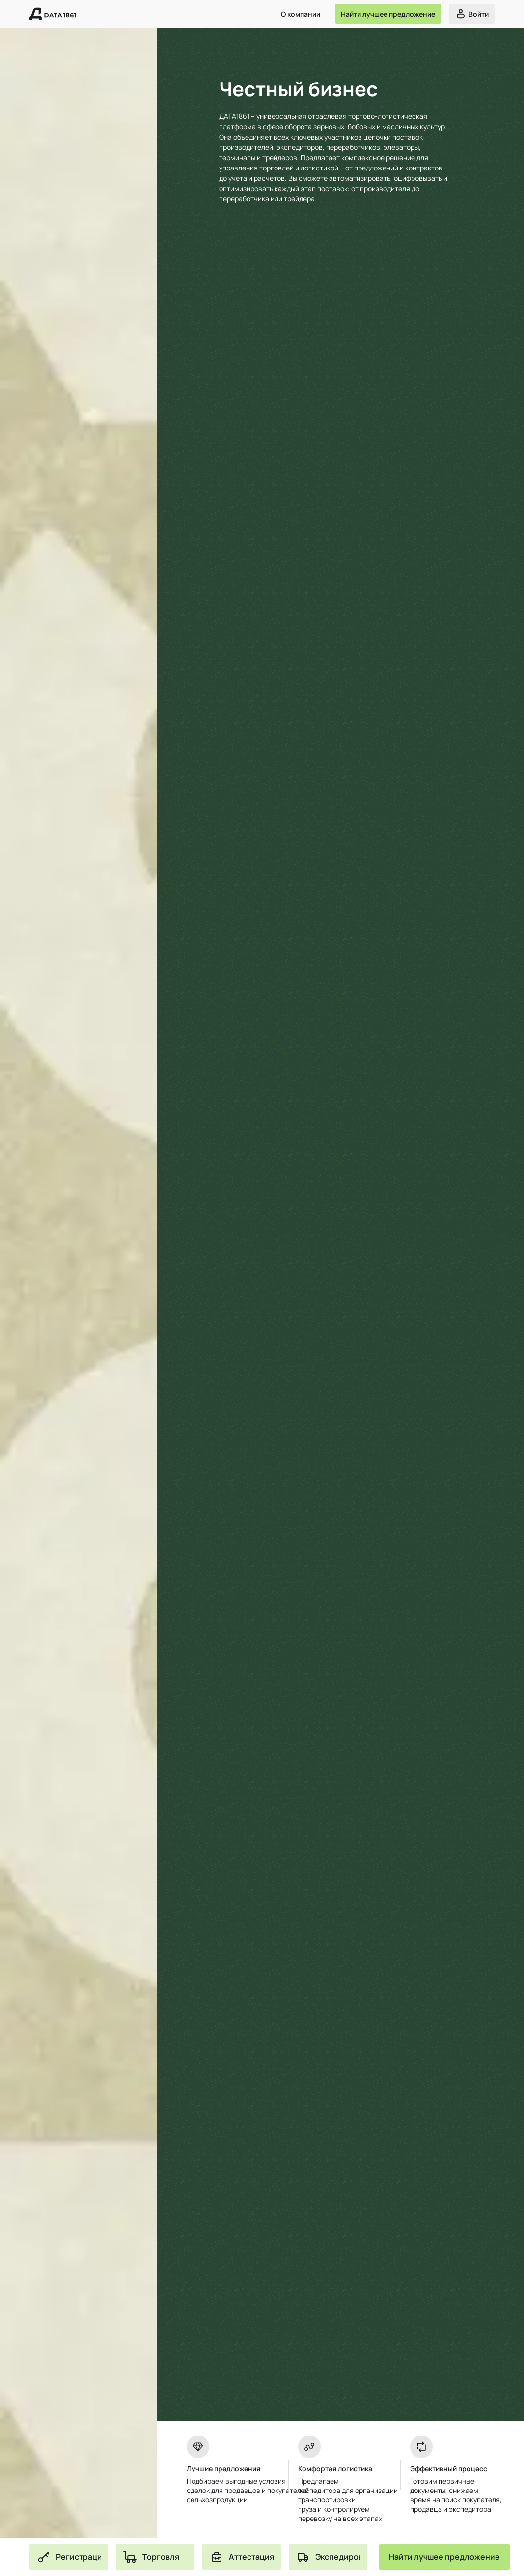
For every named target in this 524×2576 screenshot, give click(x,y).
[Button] (388, 14)
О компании (300, 14)
